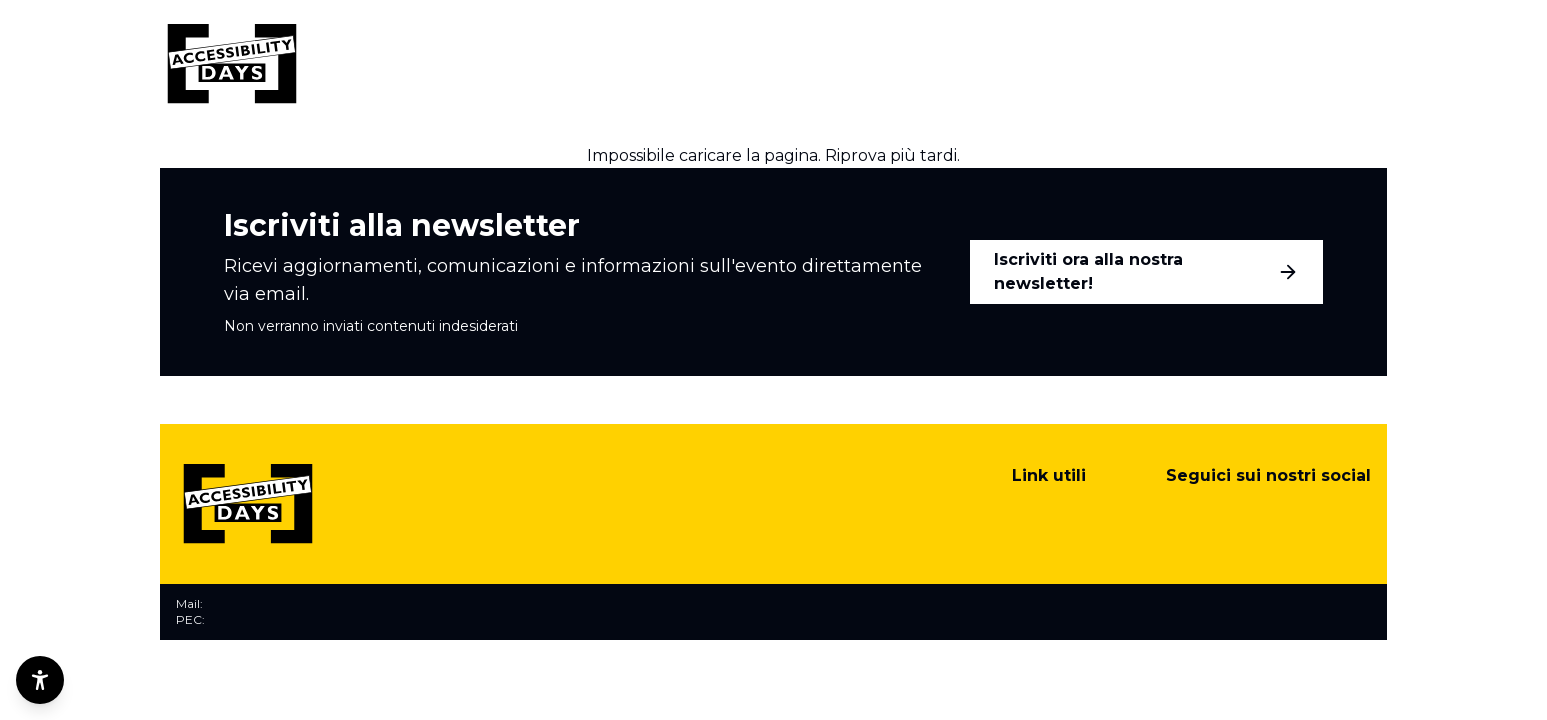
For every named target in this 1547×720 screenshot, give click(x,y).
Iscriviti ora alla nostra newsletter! (1146, 271)
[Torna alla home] (232, 64)
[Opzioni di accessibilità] (40, 680)
